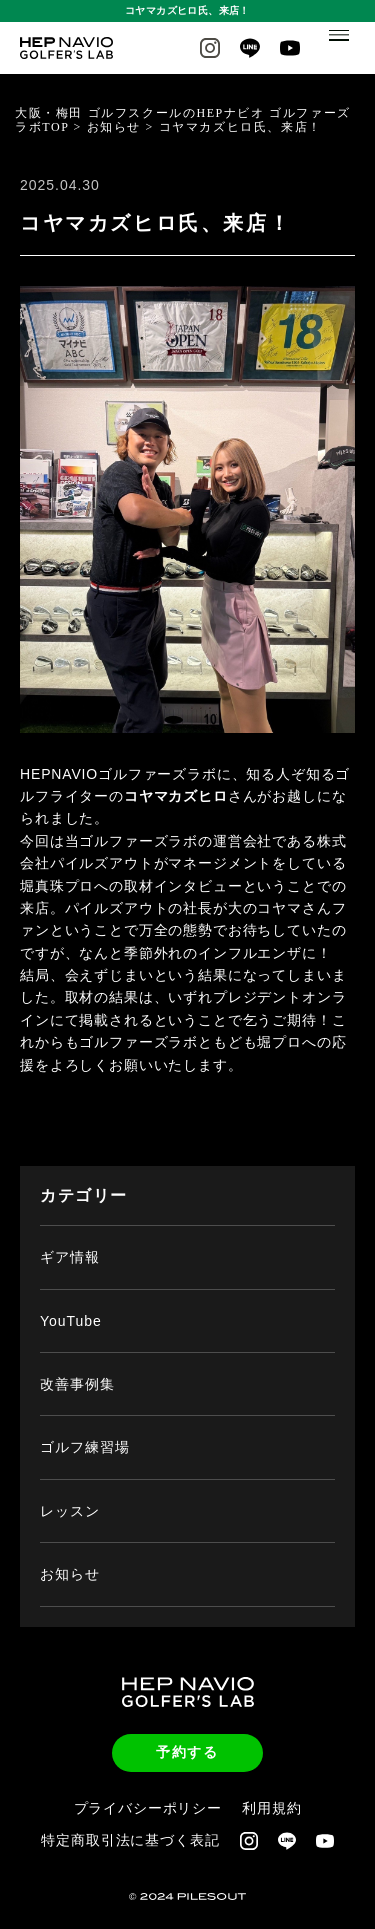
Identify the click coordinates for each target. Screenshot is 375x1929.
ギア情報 (70, 1241)
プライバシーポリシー (148, 1791)
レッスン (70, 1494)
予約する (187, 1736)
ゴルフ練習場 (85, 1431)
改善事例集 (77, 1368)
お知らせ (70, 1558)
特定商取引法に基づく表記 (130, 1824)
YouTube (71, 1304)
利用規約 (271, 1791)
